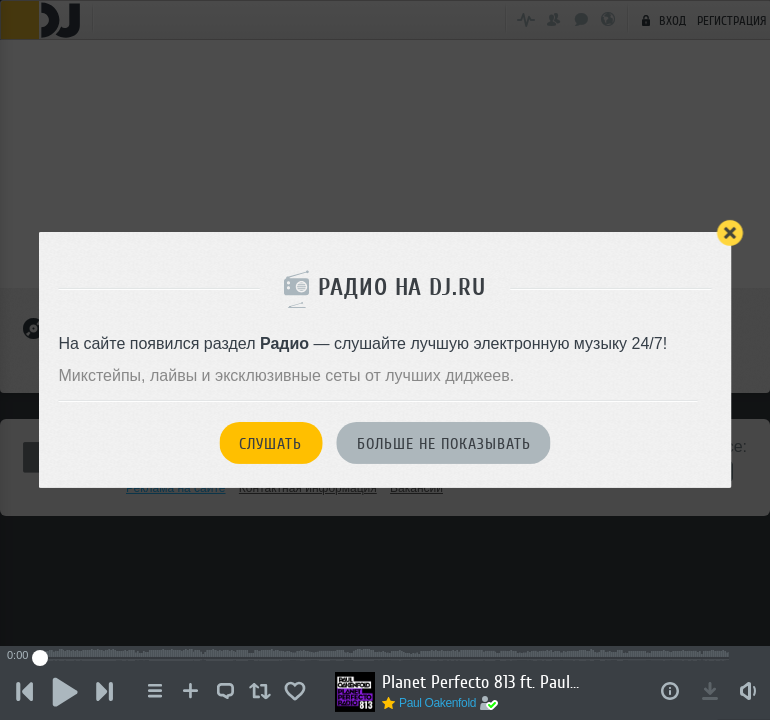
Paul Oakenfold (437, 703)
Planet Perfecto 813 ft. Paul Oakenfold (482, 682)
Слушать (270, 444)
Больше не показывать (444, 444)
